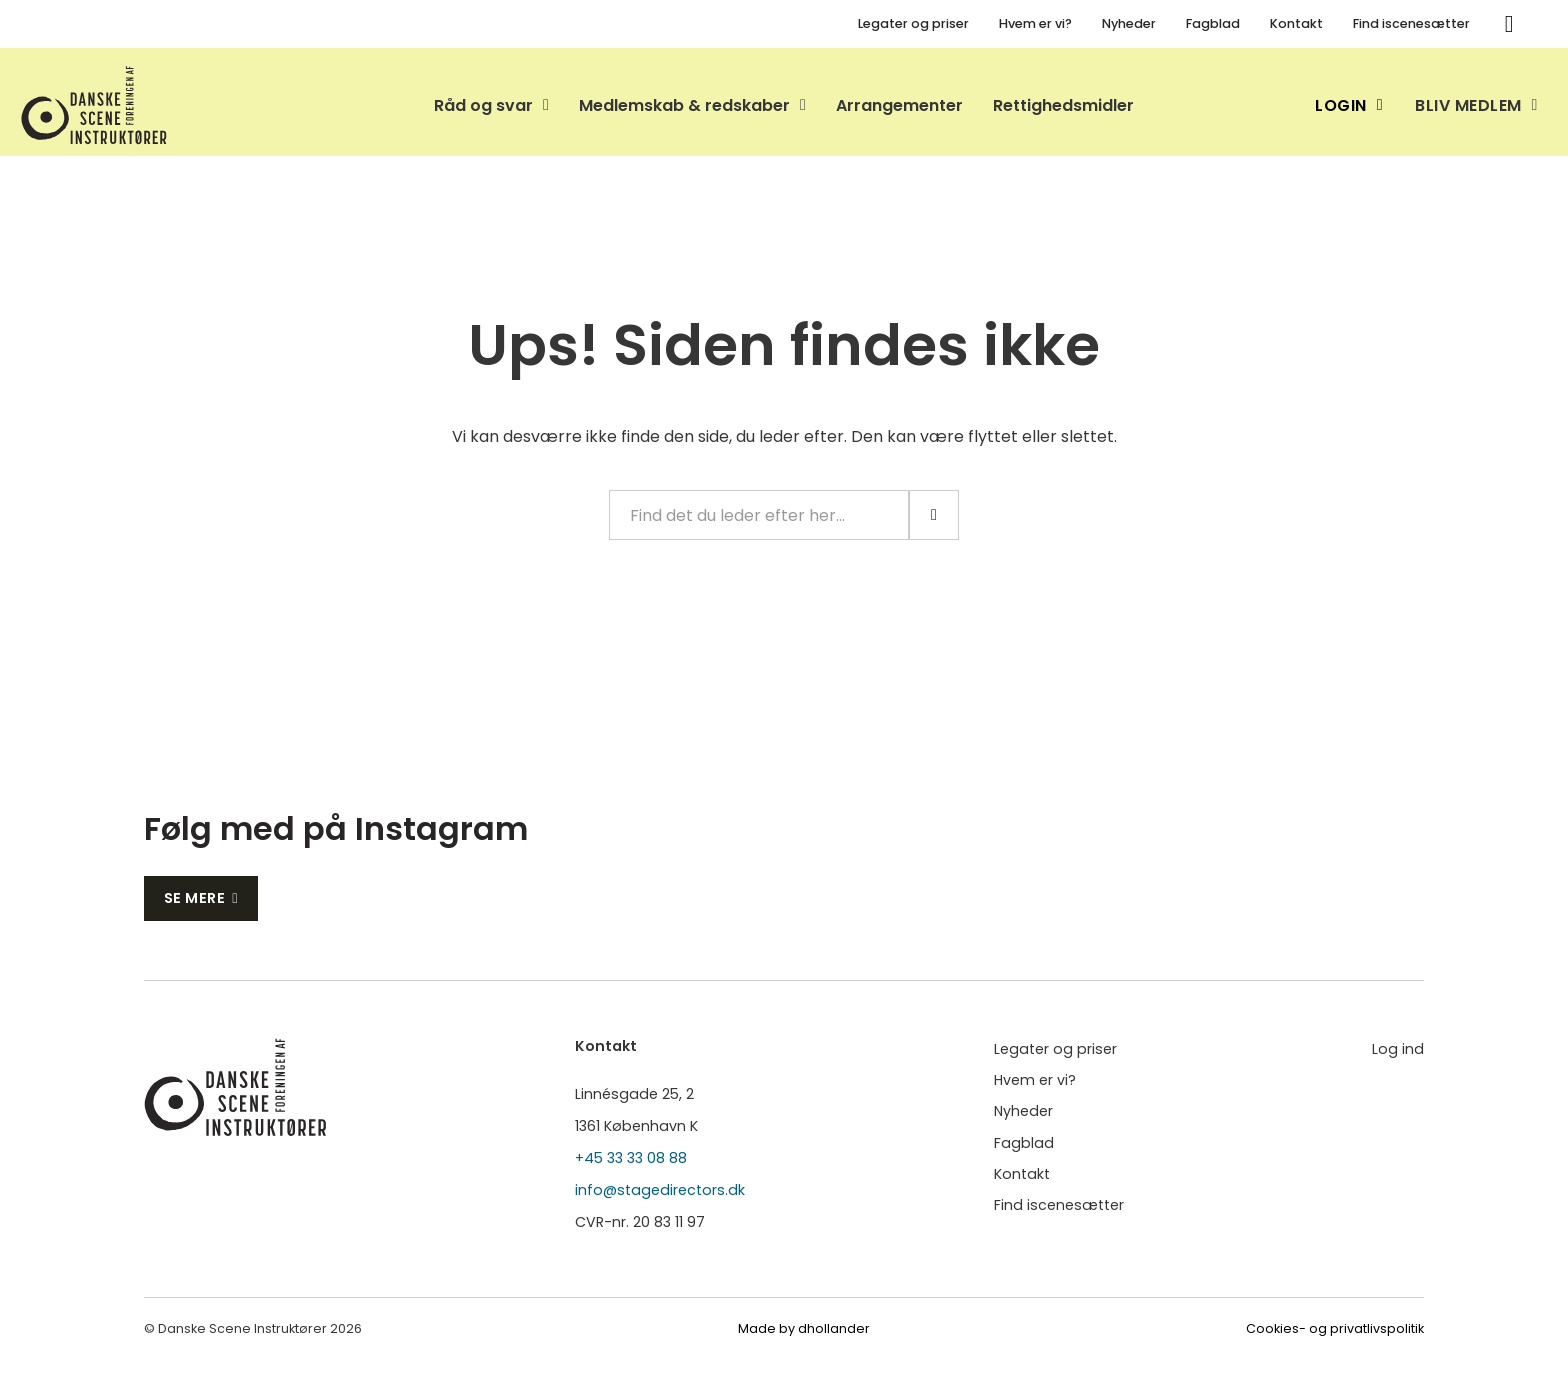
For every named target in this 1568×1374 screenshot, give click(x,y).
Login (1349, 105)
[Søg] (1509, 24)
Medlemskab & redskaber (684, 105)
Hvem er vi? (1035, 23)
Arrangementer (899, 105)
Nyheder (1129, 23)
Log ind (1398, 1049)
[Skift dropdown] (546, 105)
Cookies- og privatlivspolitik (1335, 1328)
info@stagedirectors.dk (660, 1190)
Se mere (201, 898)
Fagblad (1213, 23)
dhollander (834, 1328)
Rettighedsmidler (1063, 105)
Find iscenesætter (1411, 23)
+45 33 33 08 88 (631, 1158)
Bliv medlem (1476, 105)
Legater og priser (913, 23)
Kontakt (1296, 23)
